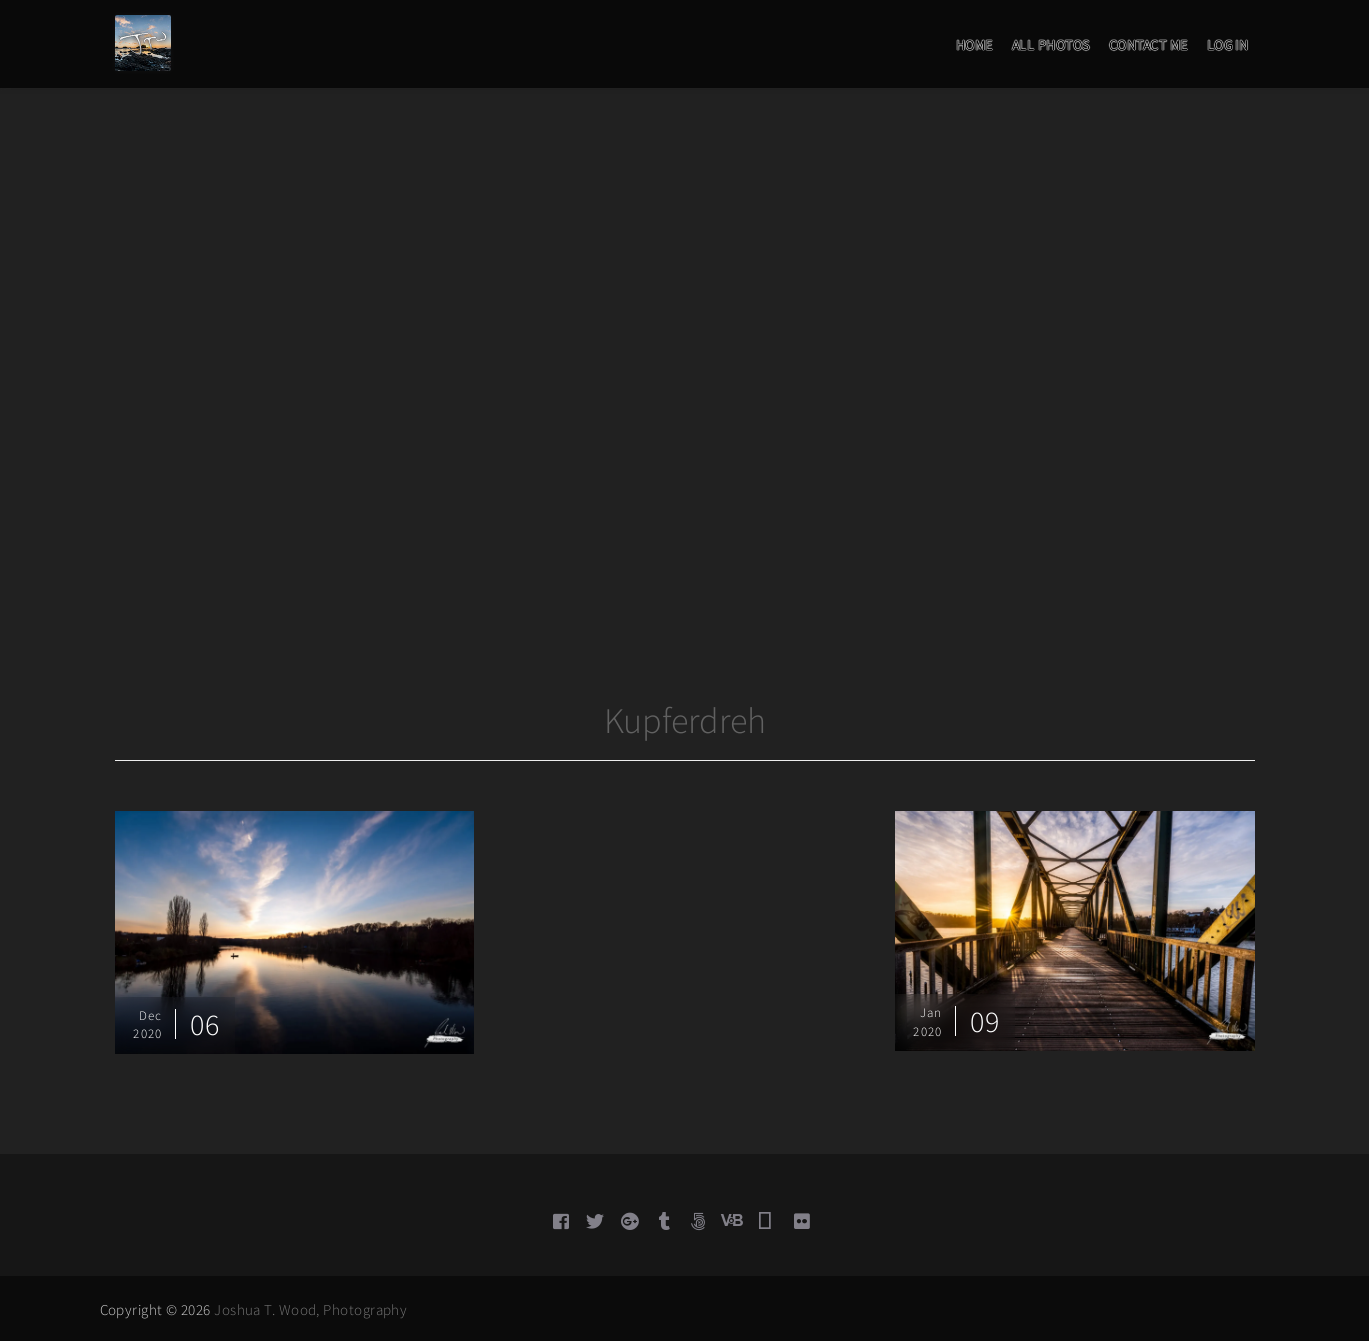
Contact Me (1148, 45)
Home (974, 45)
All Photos (1051, 45)
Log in (1228, 45)
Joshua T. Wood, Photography (310, 1309)
